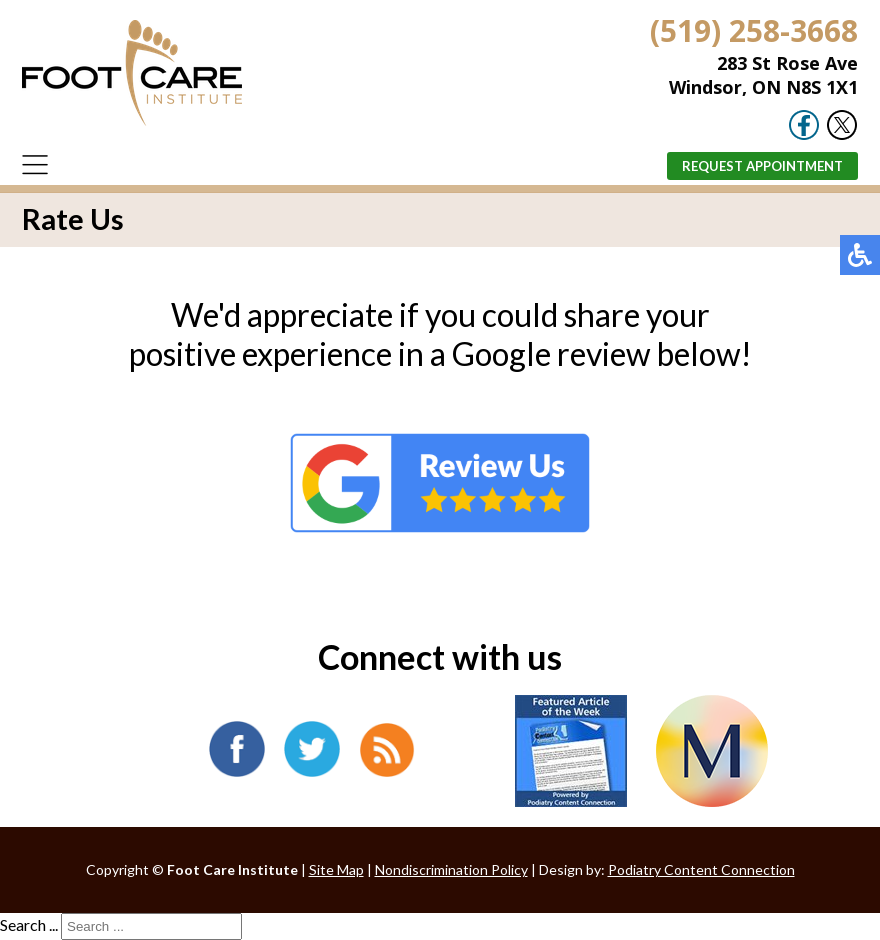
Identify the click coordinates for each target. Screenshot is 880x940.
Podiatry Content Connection (701, 869)
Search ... (29, 924)
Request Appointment (762, 166)
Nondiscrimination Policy (451, 869)
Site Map (336, 869)
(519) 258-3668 (754, 30)
